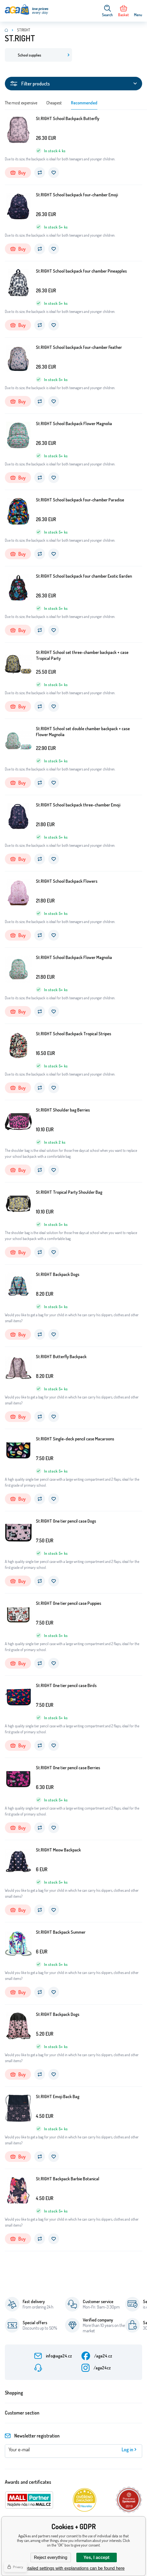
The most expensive (21, 102)
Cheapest (54, 102)
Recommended (84, 102)
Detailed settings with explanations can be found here (73, 2568)
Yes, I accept (96, 2557)
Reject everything (50, 2557)
